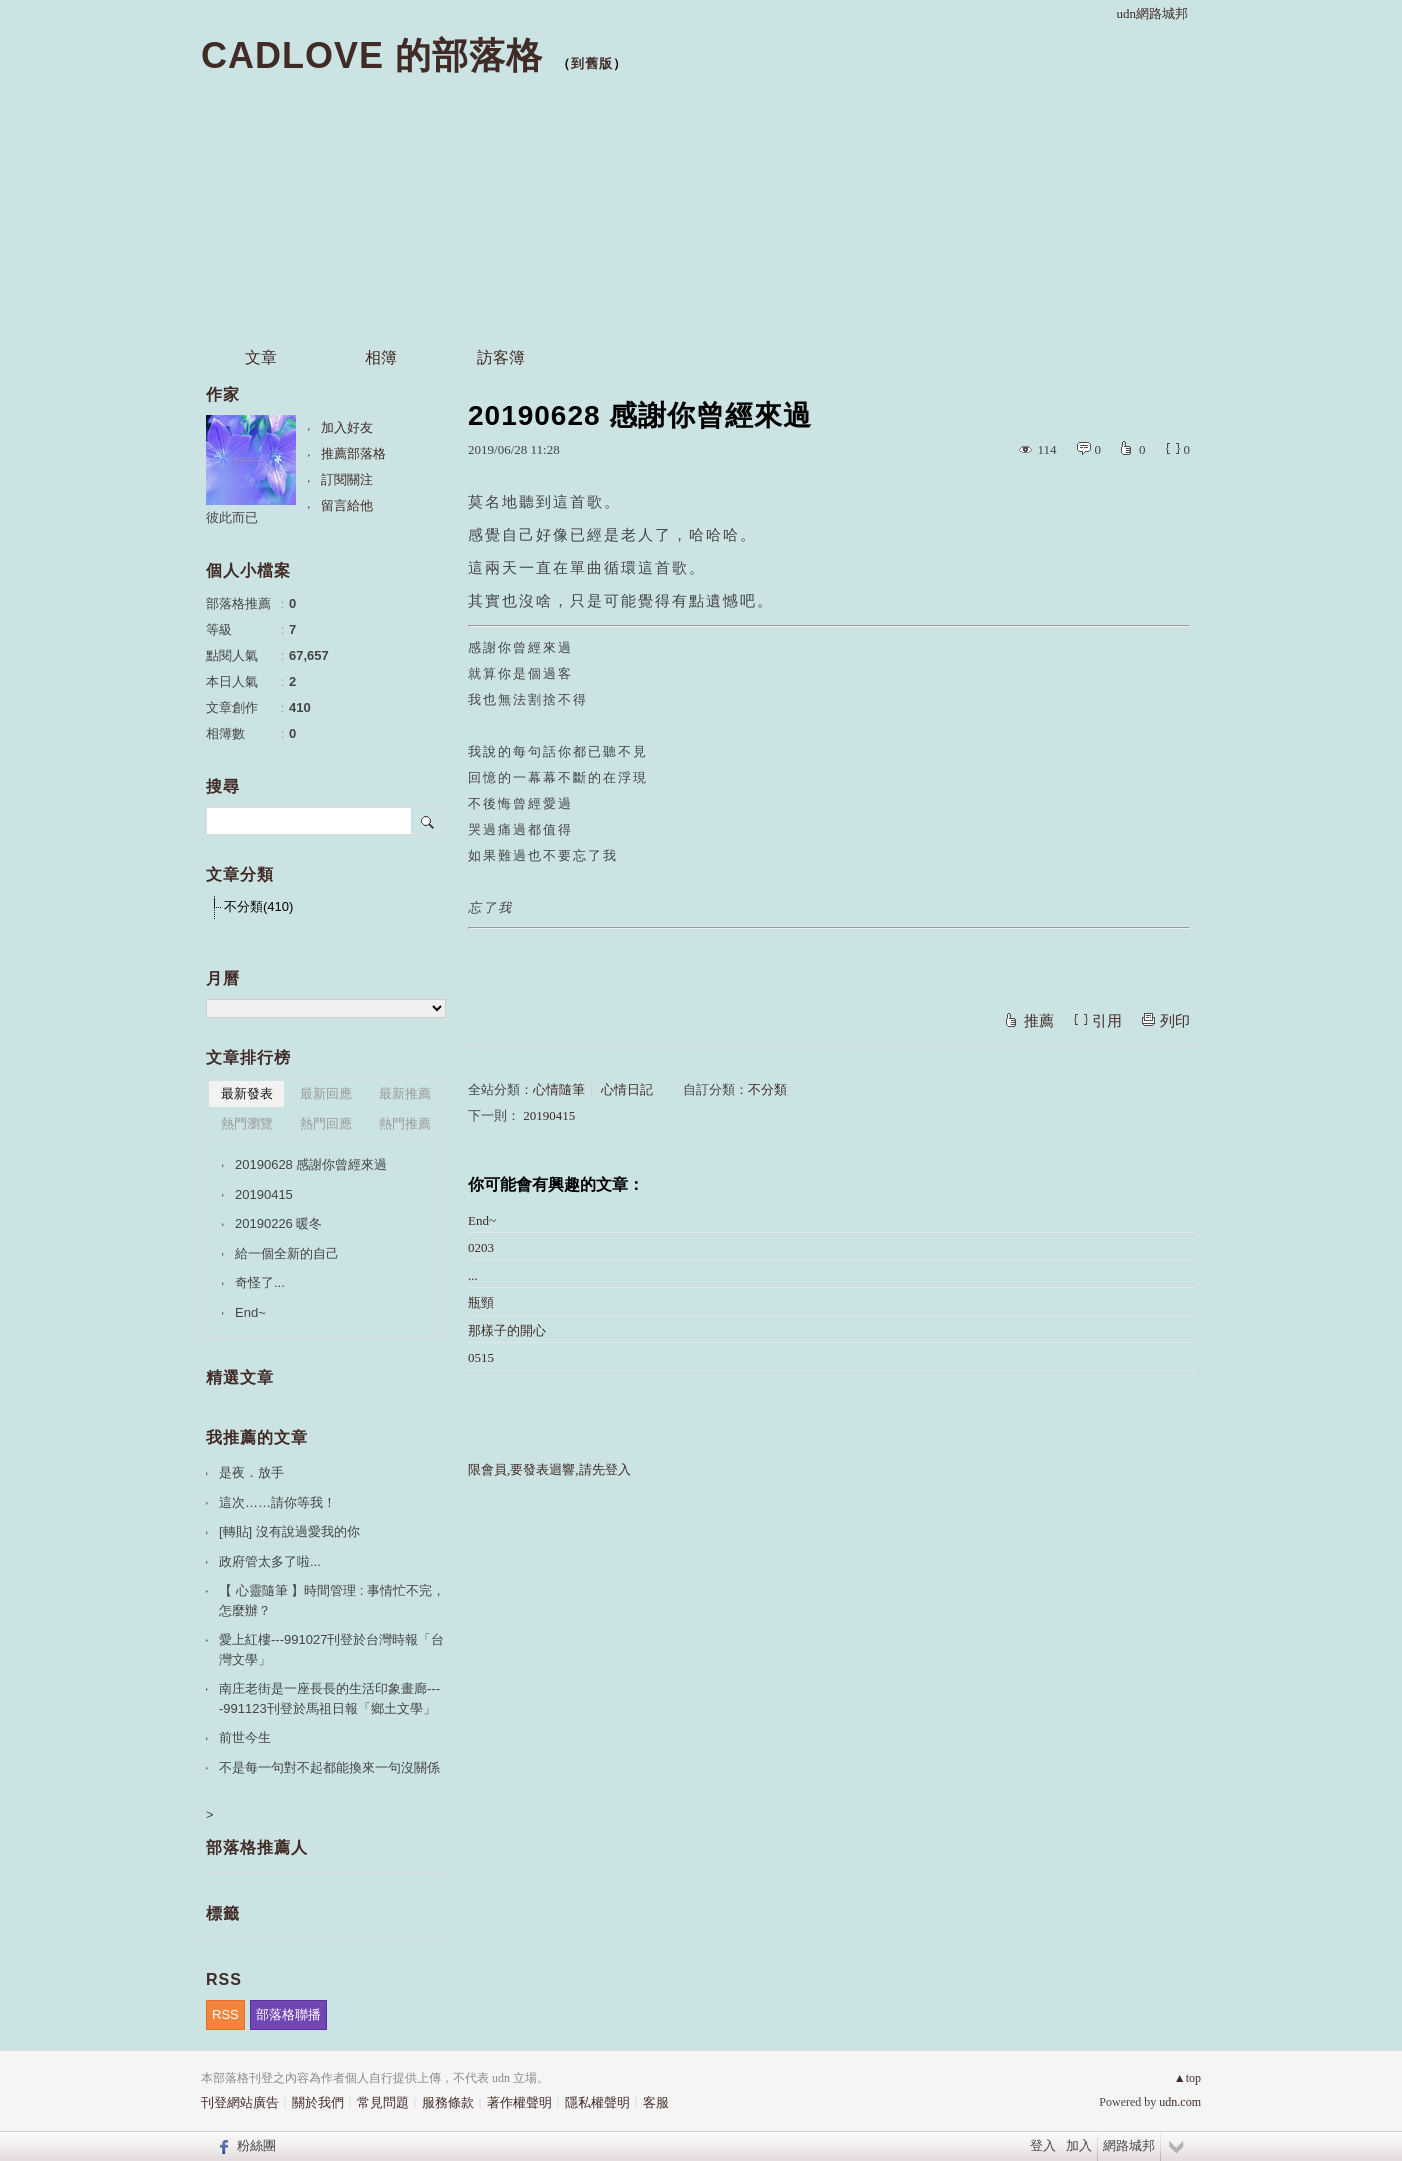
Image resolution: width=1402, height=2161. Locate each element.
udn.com (1180, 2102)
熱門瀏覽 (247, 1123)
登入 (1043, 2145)
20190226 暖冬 (278, 1223)
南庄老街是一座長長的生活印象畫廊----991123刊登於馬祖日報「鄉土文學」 (329, 1698)
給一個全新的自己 (287, 1253)
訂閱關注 (347, 479)
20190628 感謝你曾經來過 (311, 1164)
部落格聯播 (288, 2014)
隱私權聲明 (597, 2102)
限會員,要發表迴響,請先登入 (549, 1469)
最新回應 (326, 1093)
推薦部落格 (353, 453)
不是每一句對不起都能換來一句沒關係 (329, 1767)
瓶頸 (481, 1302)
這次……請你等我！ (277, 1502)
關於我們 (318, 2102)
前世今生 (245, 1737)
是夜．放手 (251, 1472)
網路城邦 (1129, 2145)
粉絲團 (256, 2145)
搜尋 (428, 821)
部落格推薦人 (257, 1847)
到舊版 (592, 63)
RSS (225, 2014)
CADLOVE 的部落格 (372, 55)
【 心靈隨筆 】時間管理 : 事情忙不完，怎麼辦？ (332, 1600)
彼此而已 (232, 517)
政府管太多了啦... (270, 1561)
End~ (482, 1220)
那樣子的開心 (507, 1330)
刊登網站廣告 (240, 2102)
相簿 (381, 357)
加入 (1079, 2145)
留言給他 (347, 505)
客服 (656, 2102)
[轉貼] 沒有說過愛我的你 (289, 1531)
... (473, 1275)
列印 (1175, 1021)
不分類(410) (258, 906)
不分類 (767, 1089)
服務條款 (448, 2102)
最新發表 (247, 1093)
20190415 (549, 1115)
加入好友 (347, 427)
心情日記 (627, 1089)
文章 (261, 357)
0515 (481, 1357)
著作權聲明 (519, 2102)
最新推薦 (405, 1093)
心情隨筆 (559, 1089)
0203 (481, 1247)
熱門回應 (326, 1123)
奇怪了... (260, 1282)
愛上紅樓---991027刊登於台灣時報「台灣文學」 (331, 1649)
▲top (1187, 2078)
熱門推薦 (405, 1123)
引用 (1107, 1021)
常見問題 (383, 2102)
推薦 (1039, 1021)
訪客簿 (501, 357)
